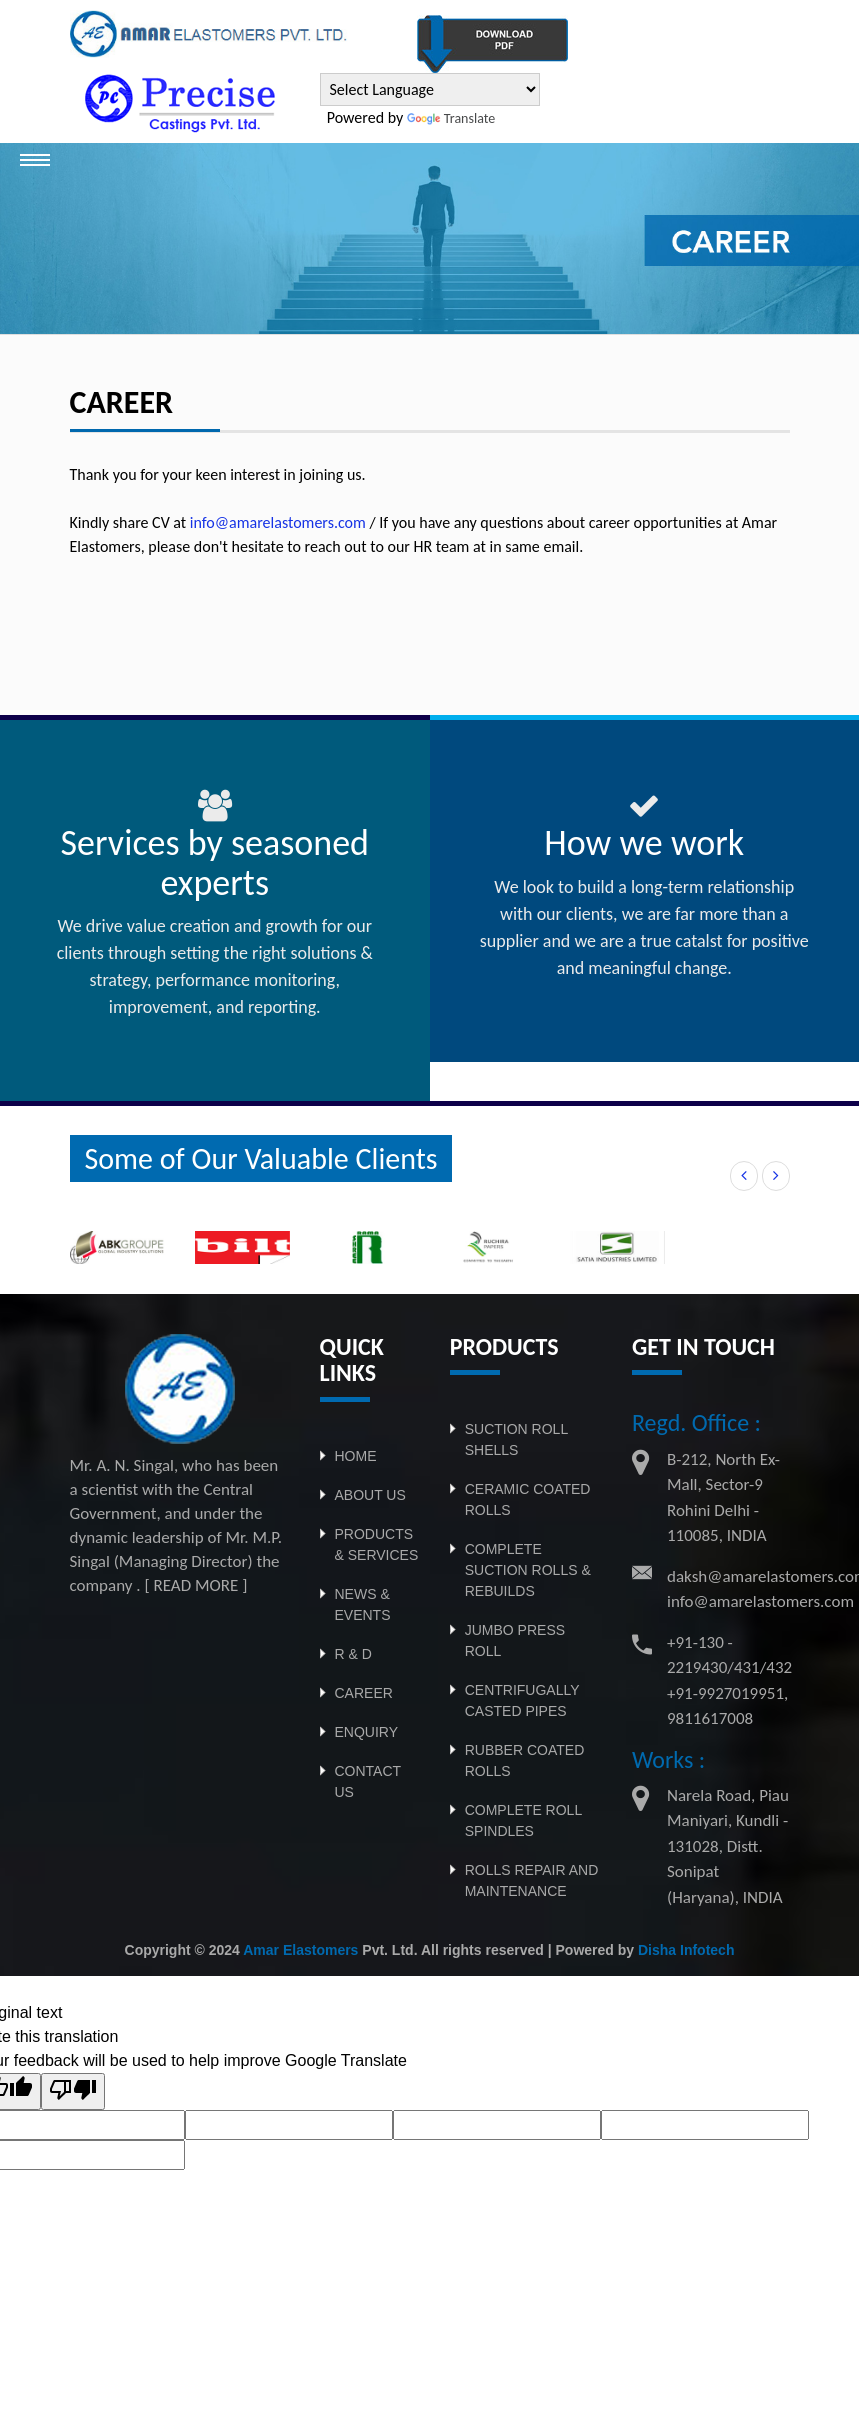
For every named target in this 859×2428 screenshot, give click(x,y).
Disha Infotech (686, 1950)
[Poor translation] (73, 2091)
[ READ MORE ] (195, 1585)
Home (356, 1456)
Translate (451, 118)
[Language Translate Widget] (430, 89)
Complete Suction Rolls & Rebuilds (528, 1570)
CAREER (364, 1693)
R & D (353, 1654)
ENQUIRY (367, 1732)
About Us (370, 1495)
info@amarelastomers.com (278, 522)
